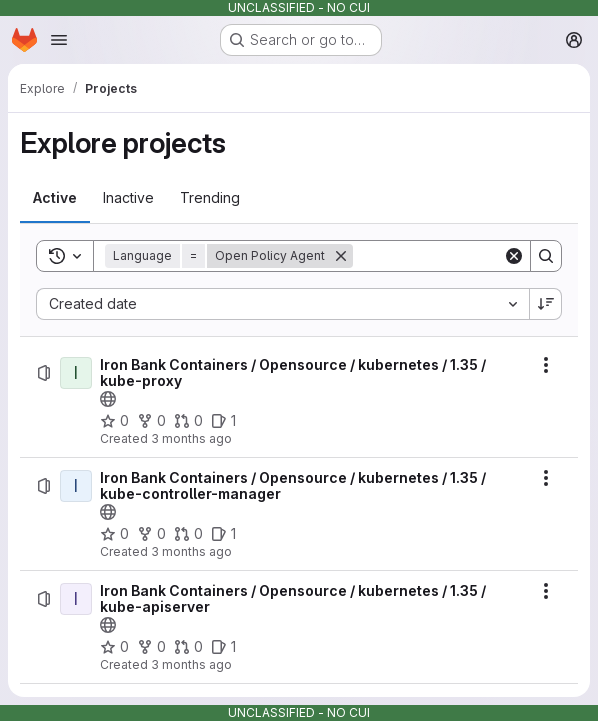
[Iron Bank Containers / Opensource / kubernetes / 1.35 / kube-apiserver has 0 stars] (114, 647)
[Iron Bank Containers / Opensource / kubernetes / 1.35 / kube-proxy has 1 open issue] (223, 421)
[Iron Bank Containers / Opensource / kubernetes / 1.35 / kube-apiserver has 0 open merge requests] (188, 647)
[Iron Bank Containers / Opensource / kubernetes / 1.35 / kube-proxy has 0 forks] (151, 421)
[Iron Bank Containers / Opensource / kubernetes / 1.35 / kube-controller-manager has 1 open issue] (223, 534)
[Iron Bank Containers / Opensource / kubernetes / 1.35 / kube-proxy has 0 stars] (114, 421)
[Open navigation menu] (59, 40)
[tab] (55, 198)
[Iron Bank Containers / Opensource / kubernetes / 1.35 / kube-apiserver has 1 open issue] (223, 647)
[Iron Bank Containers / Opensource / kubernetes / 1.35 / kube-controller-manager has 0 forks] (151, 534)
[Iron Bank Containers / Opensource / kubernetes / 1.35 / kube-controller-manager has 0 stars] (114, 534)
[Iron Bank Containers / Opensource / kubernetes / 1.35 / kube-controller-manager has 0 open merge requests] (188, 534)
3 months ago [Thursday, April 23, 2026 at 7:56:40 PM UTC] (191, 664)
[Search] (477, 256)
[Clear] (514, 256)
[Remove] (341, 256)
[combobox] (282, 304)
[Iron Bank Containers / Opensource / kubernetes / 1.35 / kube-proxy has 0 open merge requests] (188, 421)
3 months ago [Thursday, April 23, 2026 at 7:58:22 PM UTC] (191, 551)
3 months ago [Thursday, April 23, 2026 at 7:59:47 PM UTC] (191, 438)
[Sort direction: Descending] (546, 304)
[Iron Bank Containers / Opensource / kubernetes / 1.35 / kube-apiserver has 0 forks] (151, 647)
